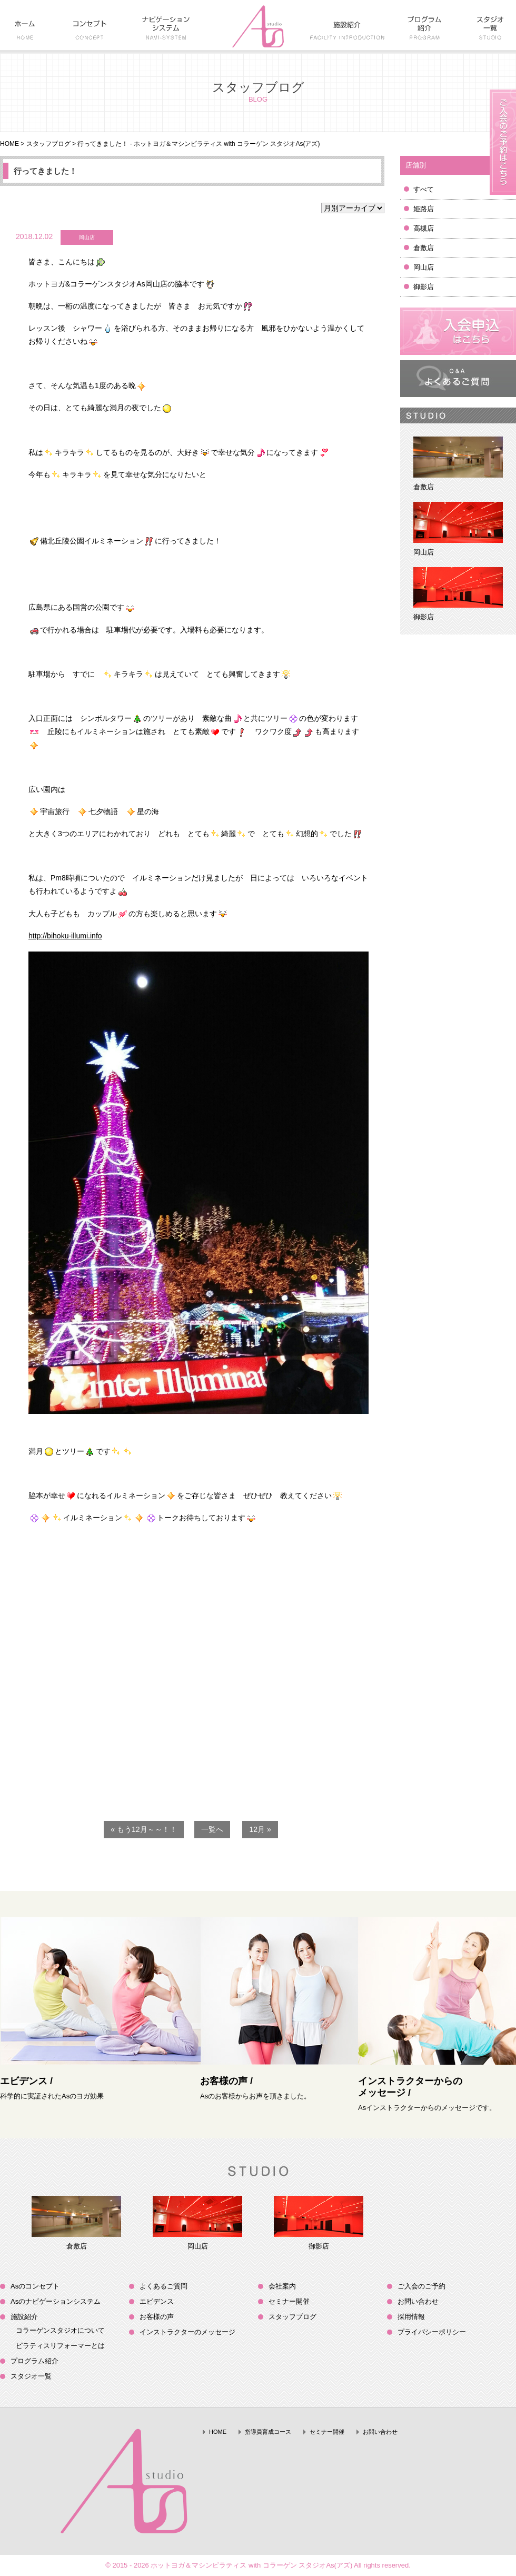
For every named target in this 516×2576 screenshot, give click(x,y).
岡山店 (423, 267)
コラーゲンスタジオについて (60, 2330)
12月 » (260, 1829)
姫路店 (423, 209)
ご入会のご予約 (421, 2286)
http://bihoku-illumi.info (65, 936)
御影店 (423, 287)
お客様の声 (157, 2317)
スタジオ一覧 (31, 2376)
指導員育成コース (268, 2432)
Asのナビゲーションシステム (56, 2301)
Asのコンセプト (35, 2286)
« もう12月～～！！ (143, 1829)
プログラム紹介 (34, 2361)
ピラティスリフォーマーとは (60, 2346)
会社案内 (282, 2286)
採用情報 (411, 2317)
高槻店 (423, 228)
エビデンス (157, 2301)
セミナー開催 (289, 2301)
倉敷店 (423, 248)
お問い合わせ (418, 2301)
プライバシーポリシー (432, 2332)
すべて (423, 189)
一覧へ (212, 1829)
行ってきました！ (45, 170)
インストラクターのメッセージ (187, 2332)
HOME (9, 143)
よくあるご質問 (163, 2286)
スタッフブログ (48, 143)
